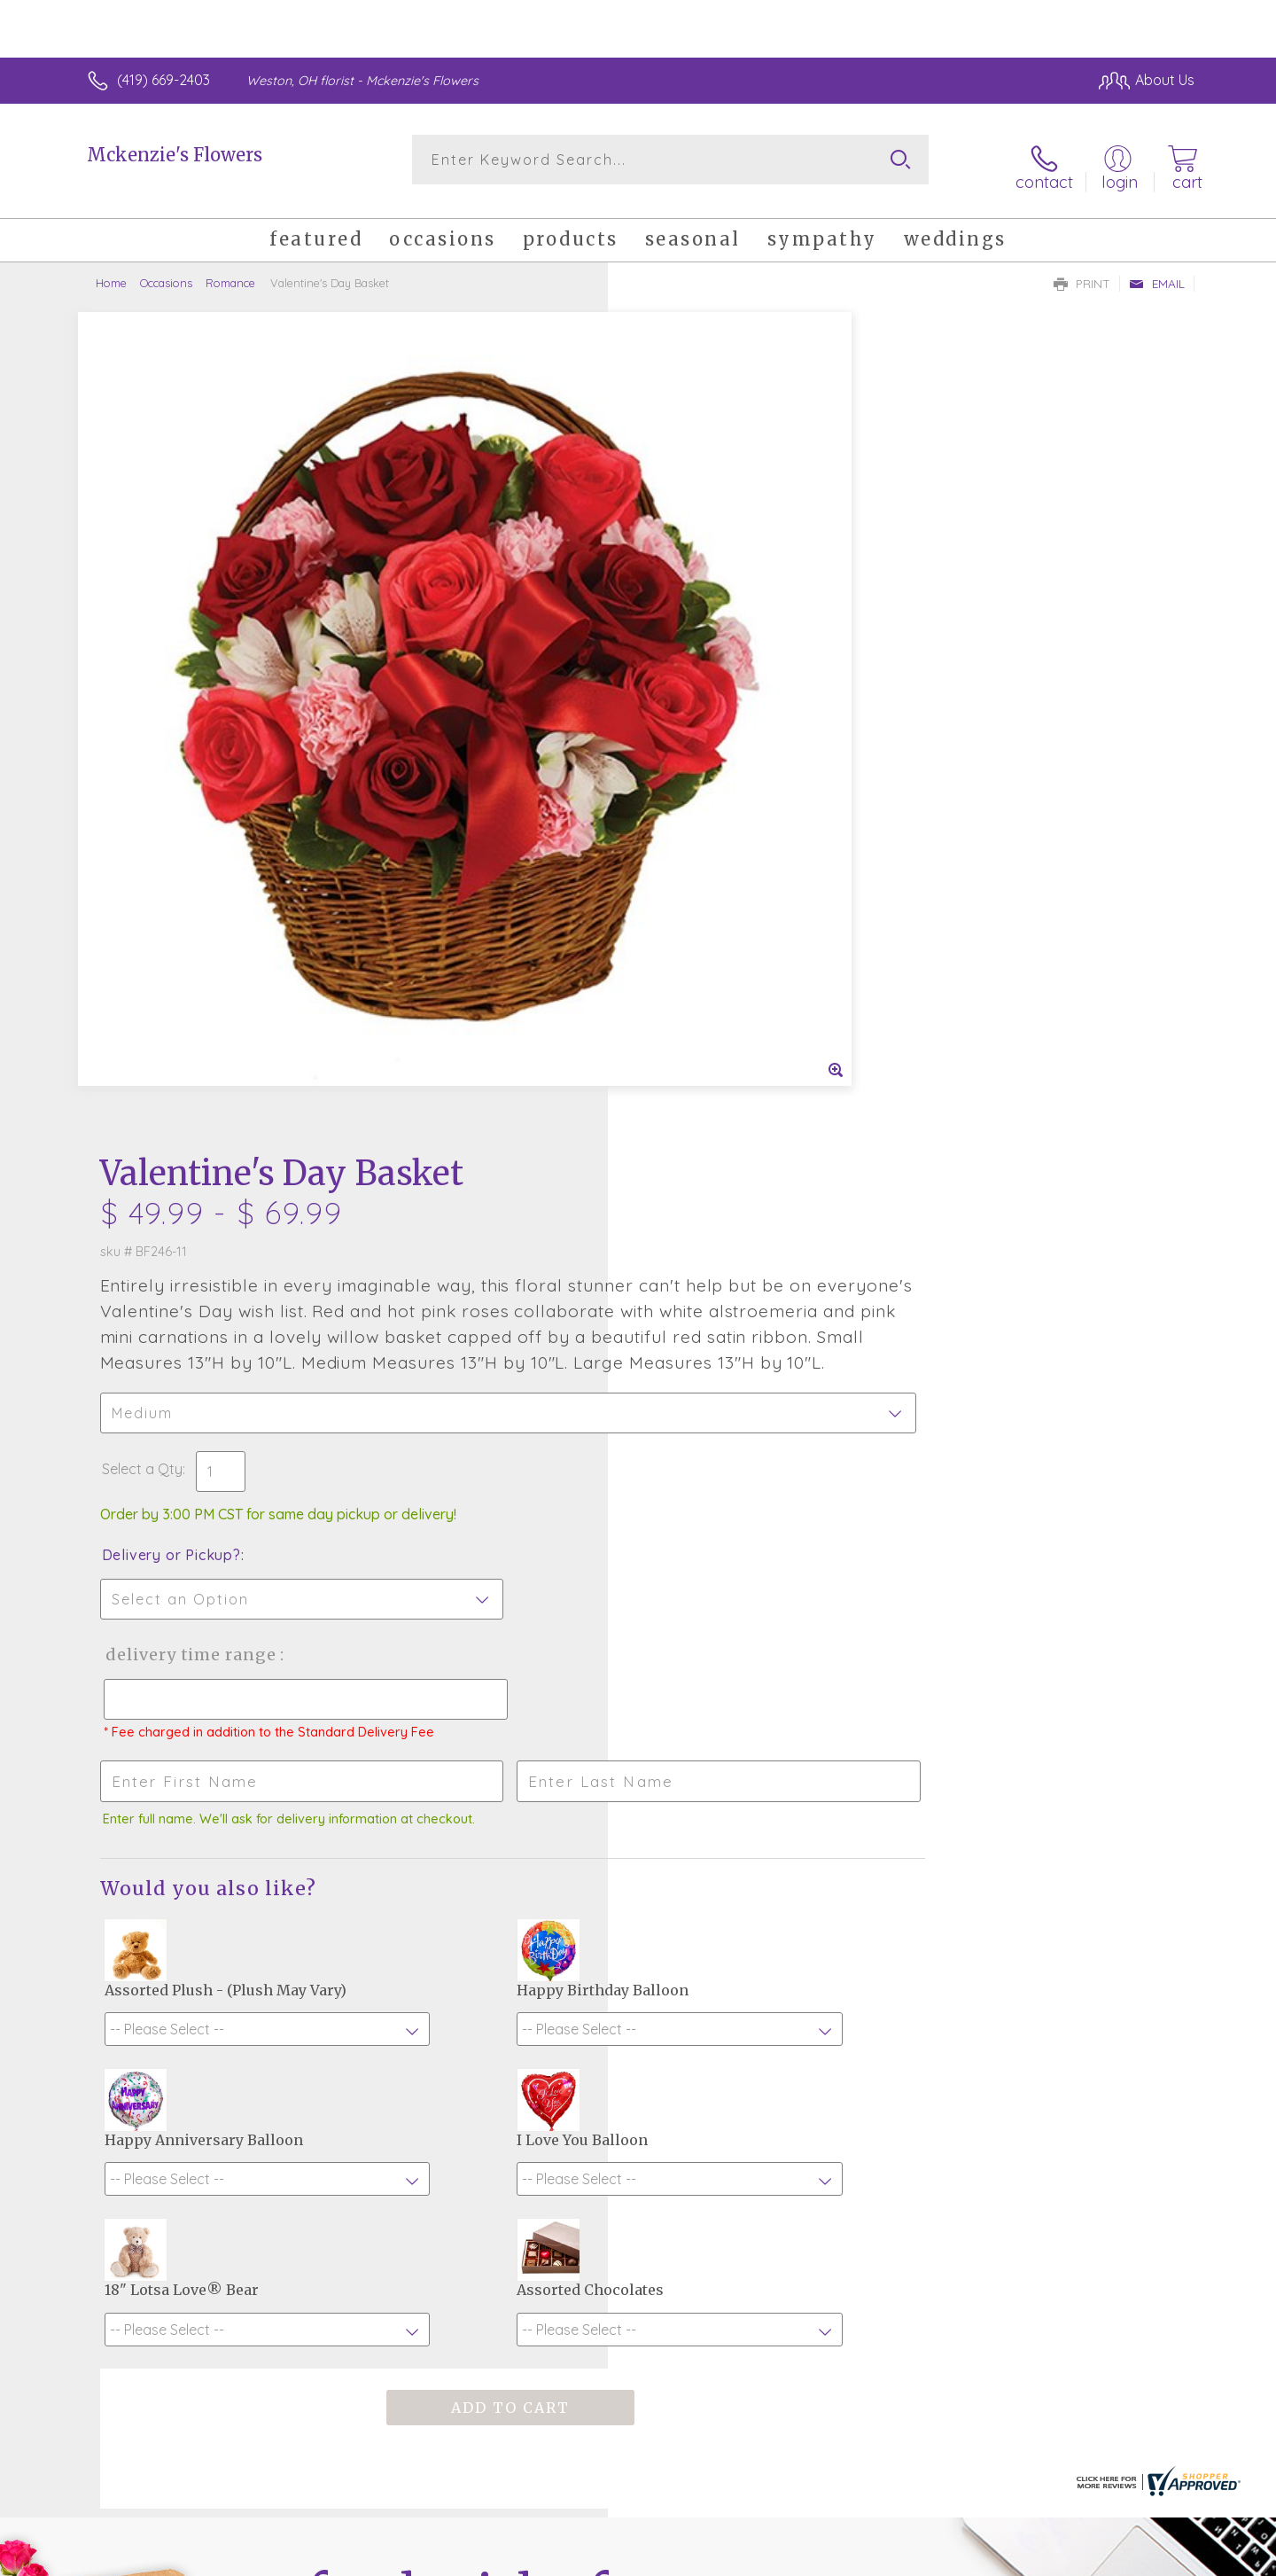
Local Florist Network (1038, 2558)
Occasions (166, 270)
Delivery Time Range (727, 849)
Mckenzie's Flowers (174, 155)
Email (1157, 271)
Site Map (1147, 2558)
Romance (230, 270)
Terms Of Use (806, 2558)
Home (111, 270)
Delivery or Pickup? (709, 749)
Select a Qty (680, 663)
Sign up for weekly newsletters (860, 2007)
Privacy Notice (910, 2558)
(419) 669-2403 (163, 80)
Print (1082, 271)
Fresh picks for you (483, 2017)
